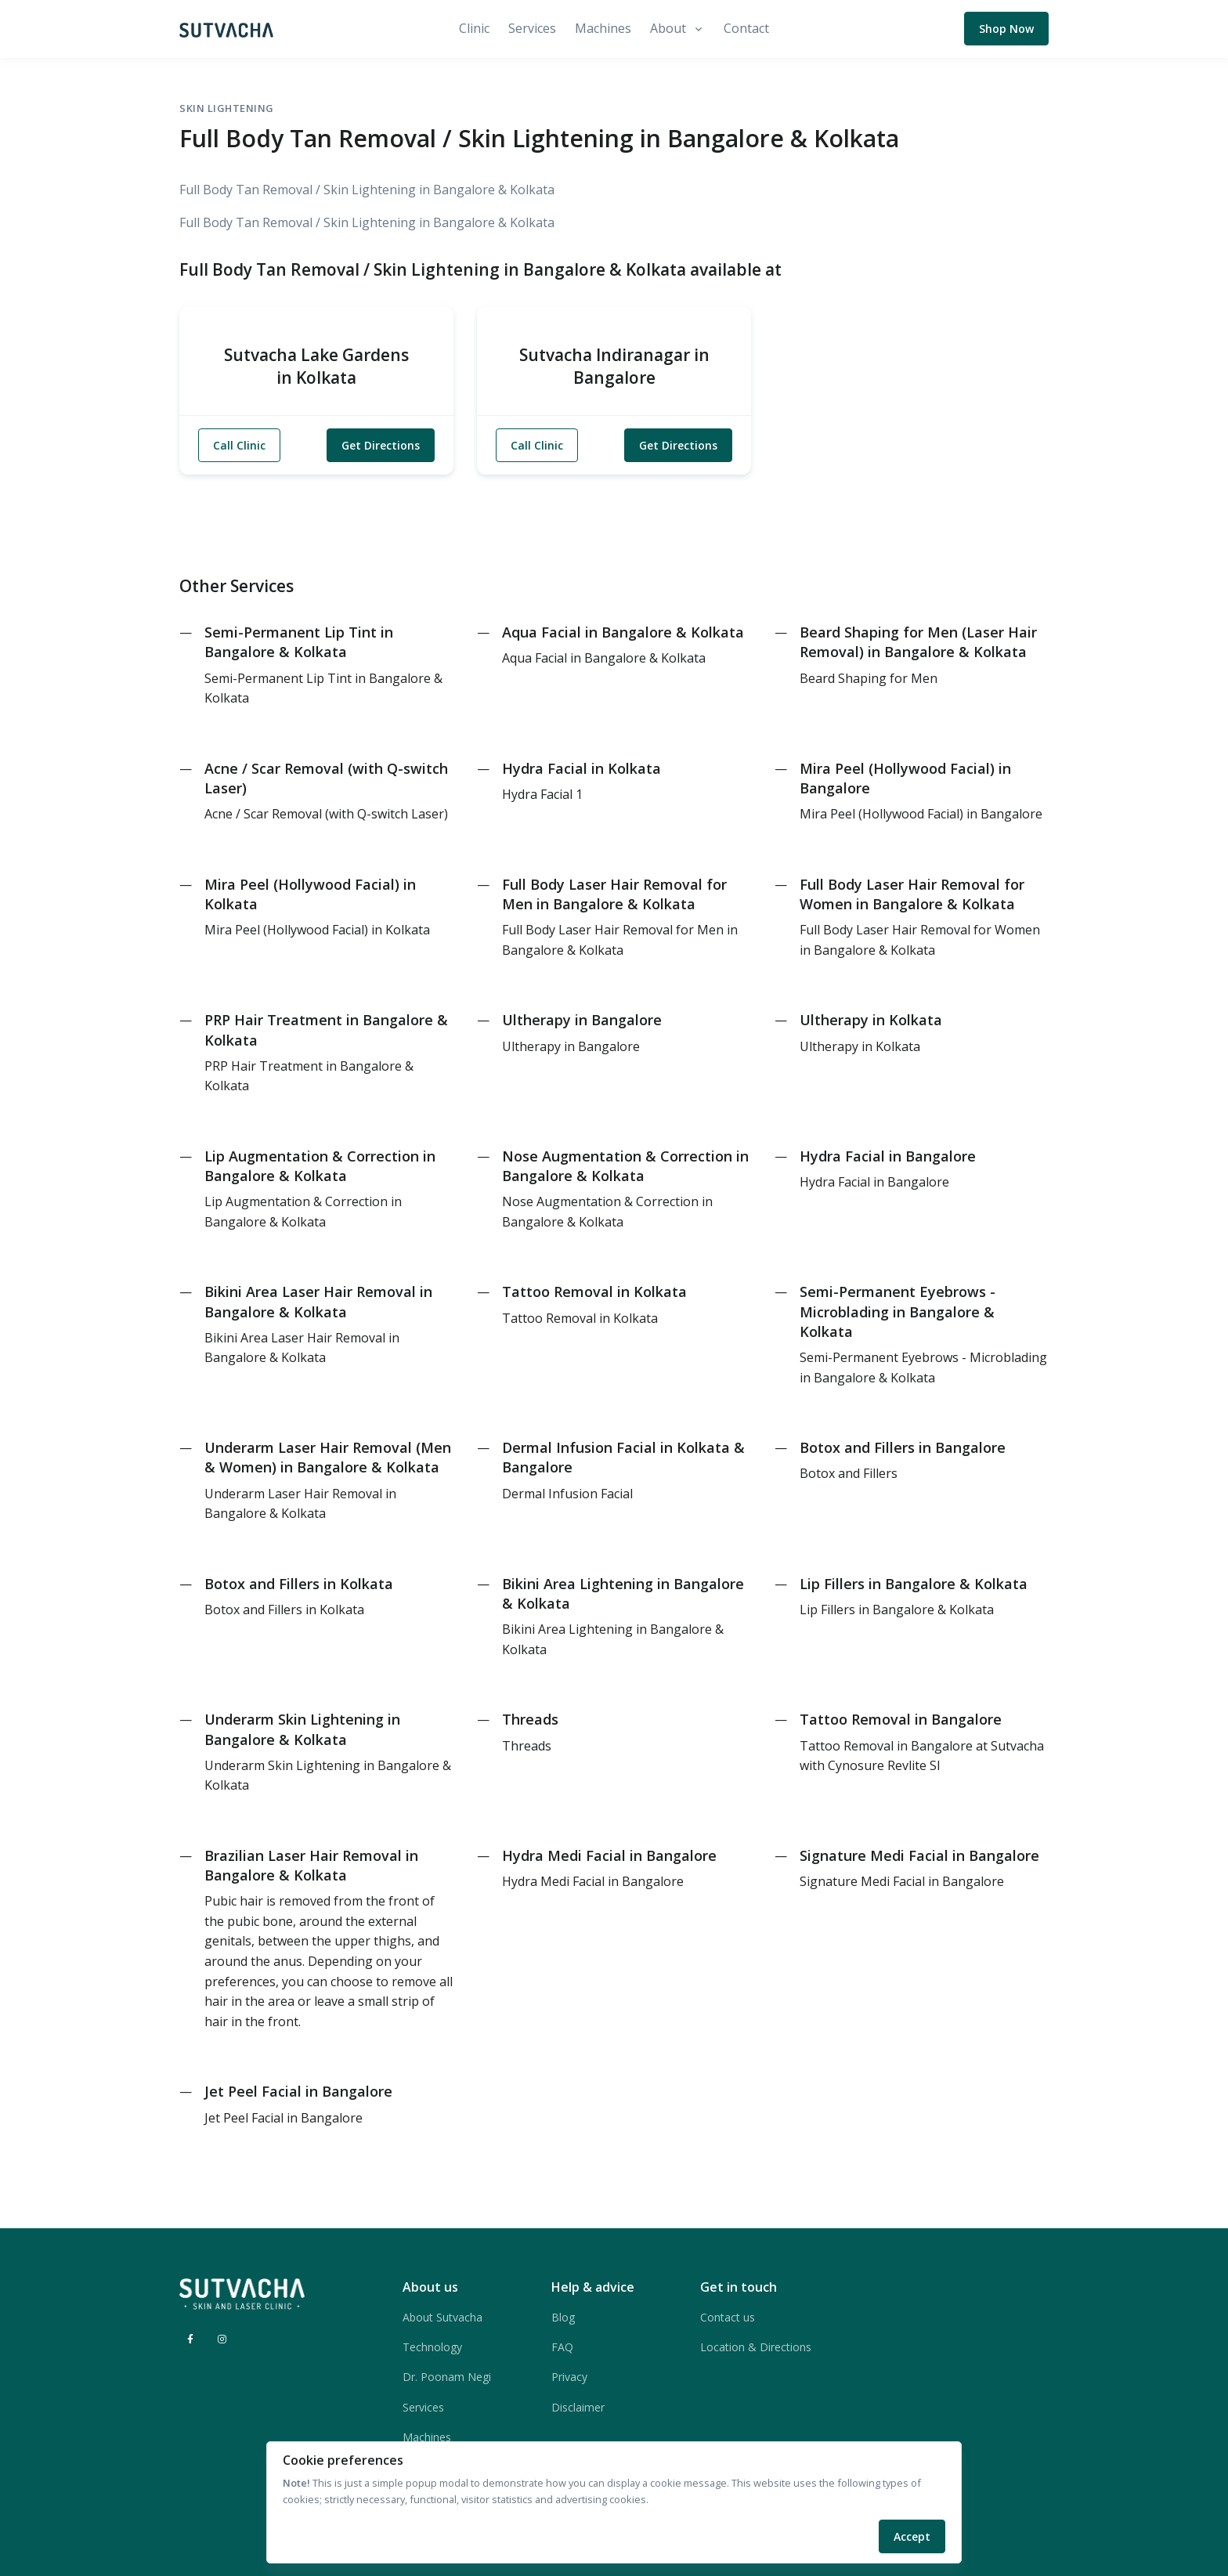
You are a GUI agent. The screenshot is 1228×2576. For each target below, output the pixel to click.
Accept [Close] (912, 2536)
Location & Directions (755, 2346)
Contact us (727, 2317)
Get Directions (380, 445)
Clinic (474, 28)
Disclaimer (578, 2407)
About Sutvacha (442, 2317)
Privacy (569, 2376)
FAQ (562, 2346)
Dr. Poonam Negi (447, 2376)
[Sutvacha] (226, 29)
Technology (432, 2346)
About (668, 28)
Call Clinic (239, 445)
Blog (563, 2317)
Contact (746, 28)
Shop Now (1006, 28)
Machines (603, 28)
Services (532, 28)
